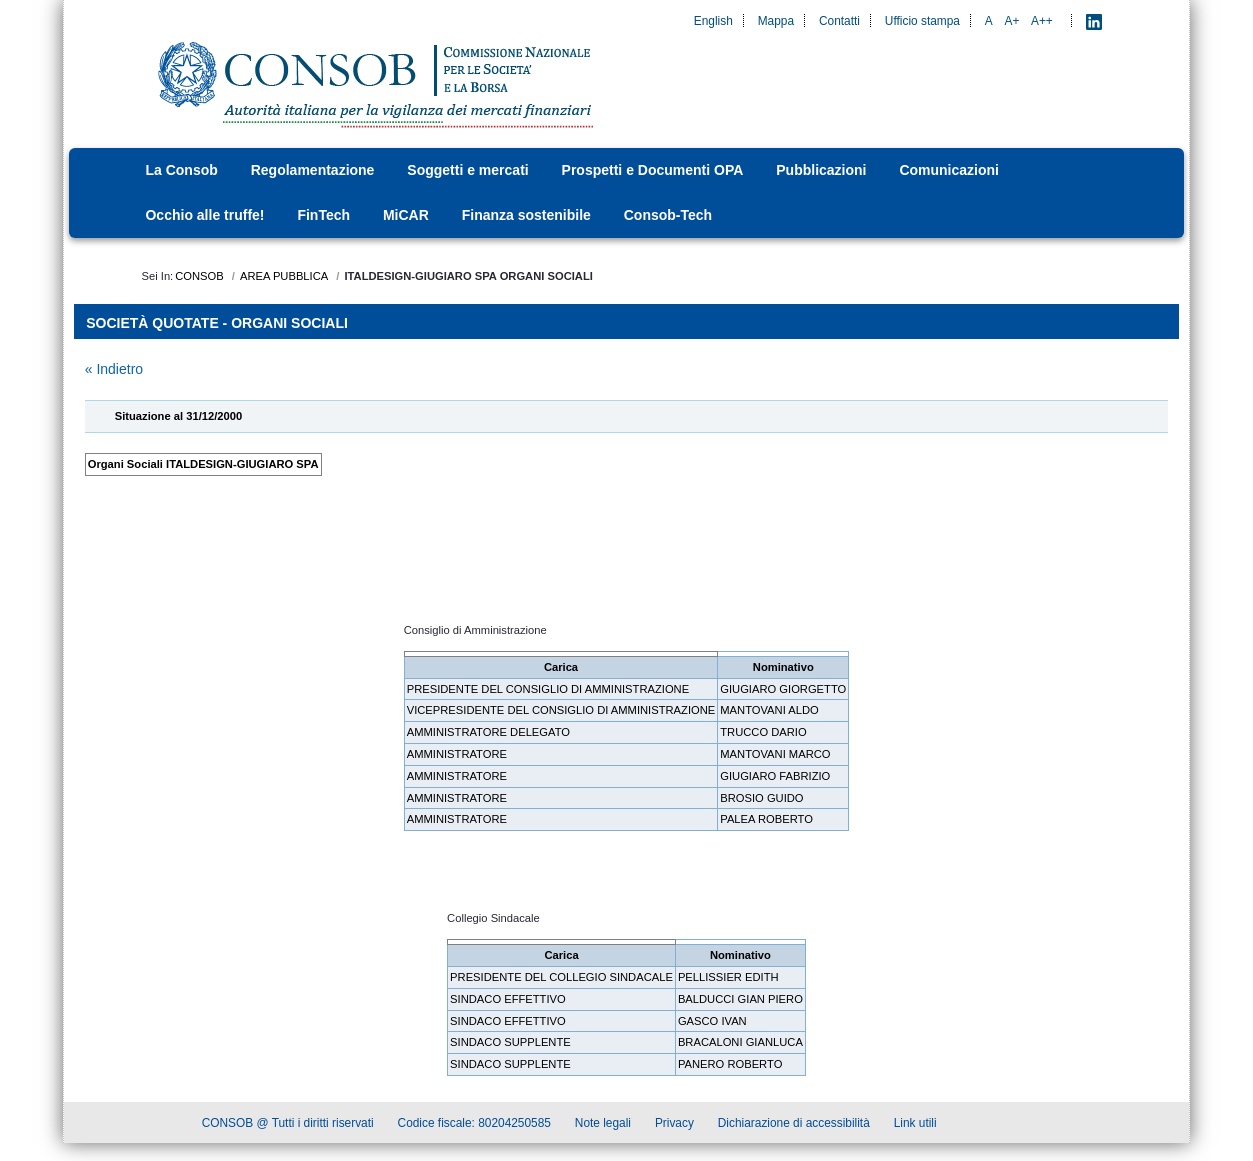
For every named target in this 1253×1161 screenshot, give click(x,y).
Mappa (776, 21)
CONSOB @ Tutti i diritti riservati (288, 1125)
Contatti (839, 21)
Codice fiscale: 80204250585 (474, 1125)
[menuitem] (187, 170)
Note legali (603, 1125)
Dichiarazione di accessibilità (794, 1125)
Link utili (915, 1125)
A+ (1011, 21)
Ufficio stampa (922, 21)
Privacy (674, 1125)
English (713, 21)
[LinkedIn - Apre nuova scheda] (1094, 21)
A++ (1042, 21)
